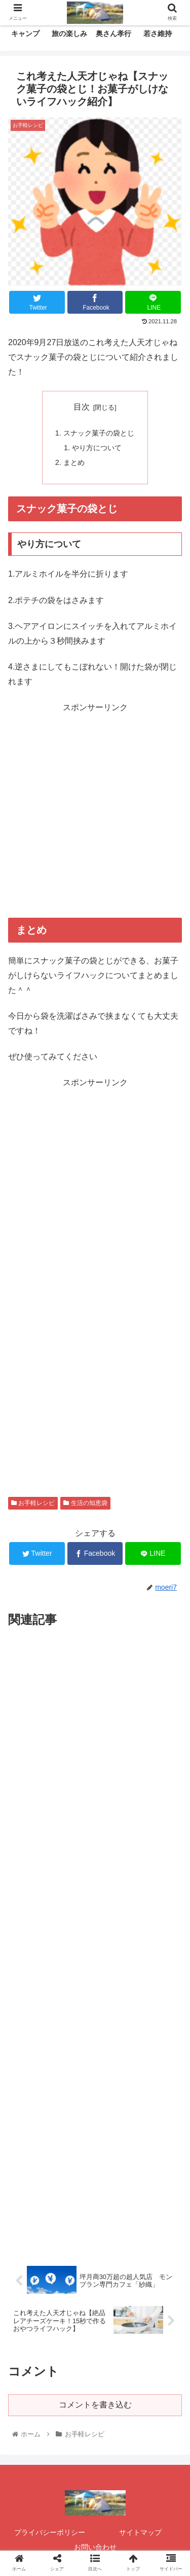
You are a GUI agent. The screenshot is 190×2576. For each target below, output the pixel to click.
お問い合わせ (95, 2547)
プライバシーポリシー (49, 2532)
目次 (81, 407)
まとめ (74, 462)
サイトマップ (140, 2532)
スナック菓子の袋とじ (98, 433)
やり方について (97, 448)
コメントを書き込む (95, 2404)
